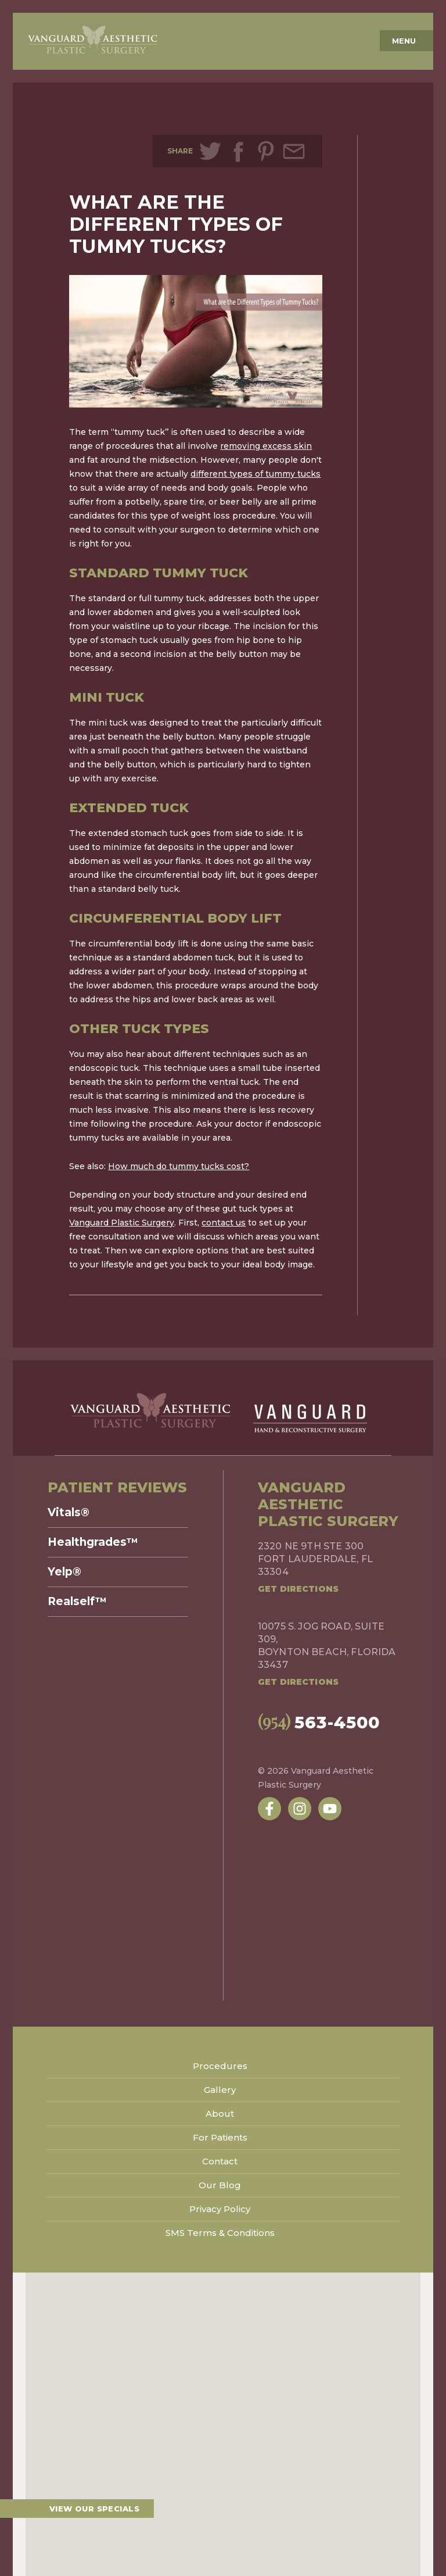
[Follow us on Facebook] (269, 1808)
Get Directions (298, 1589)
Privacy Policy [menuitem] (219, 2208)
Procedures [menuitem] (220, 2065)
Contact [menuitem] (220, 2161)
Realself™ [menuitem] (77, 1601)
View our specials (94, 2508)
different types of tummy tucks (255, 474)
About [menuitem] (220, 2113)
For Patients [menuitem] (220, 2137)
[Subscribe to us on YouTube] (329, 1808)
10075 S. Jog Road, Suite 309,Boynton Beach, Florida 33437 (327, 1645)
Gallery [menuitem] (220, 2089)
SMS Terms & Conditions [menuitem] (220, 2232)
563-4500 (305, 1721)
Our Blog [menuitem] (220, 2185)
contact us (224, 1222)
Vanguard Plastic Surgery (121, 1222)
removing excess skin (266, 446)
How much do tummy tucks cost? (178, 1166)
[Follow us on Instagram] (299, 1808)
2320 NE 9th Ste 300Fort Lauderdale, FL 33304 (315, 1559)
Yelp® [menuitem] (64, 1572)
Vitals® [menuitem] (68, 1512)
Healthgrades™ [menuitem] (93, 1542)
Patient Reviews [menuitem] (117, 1487)
